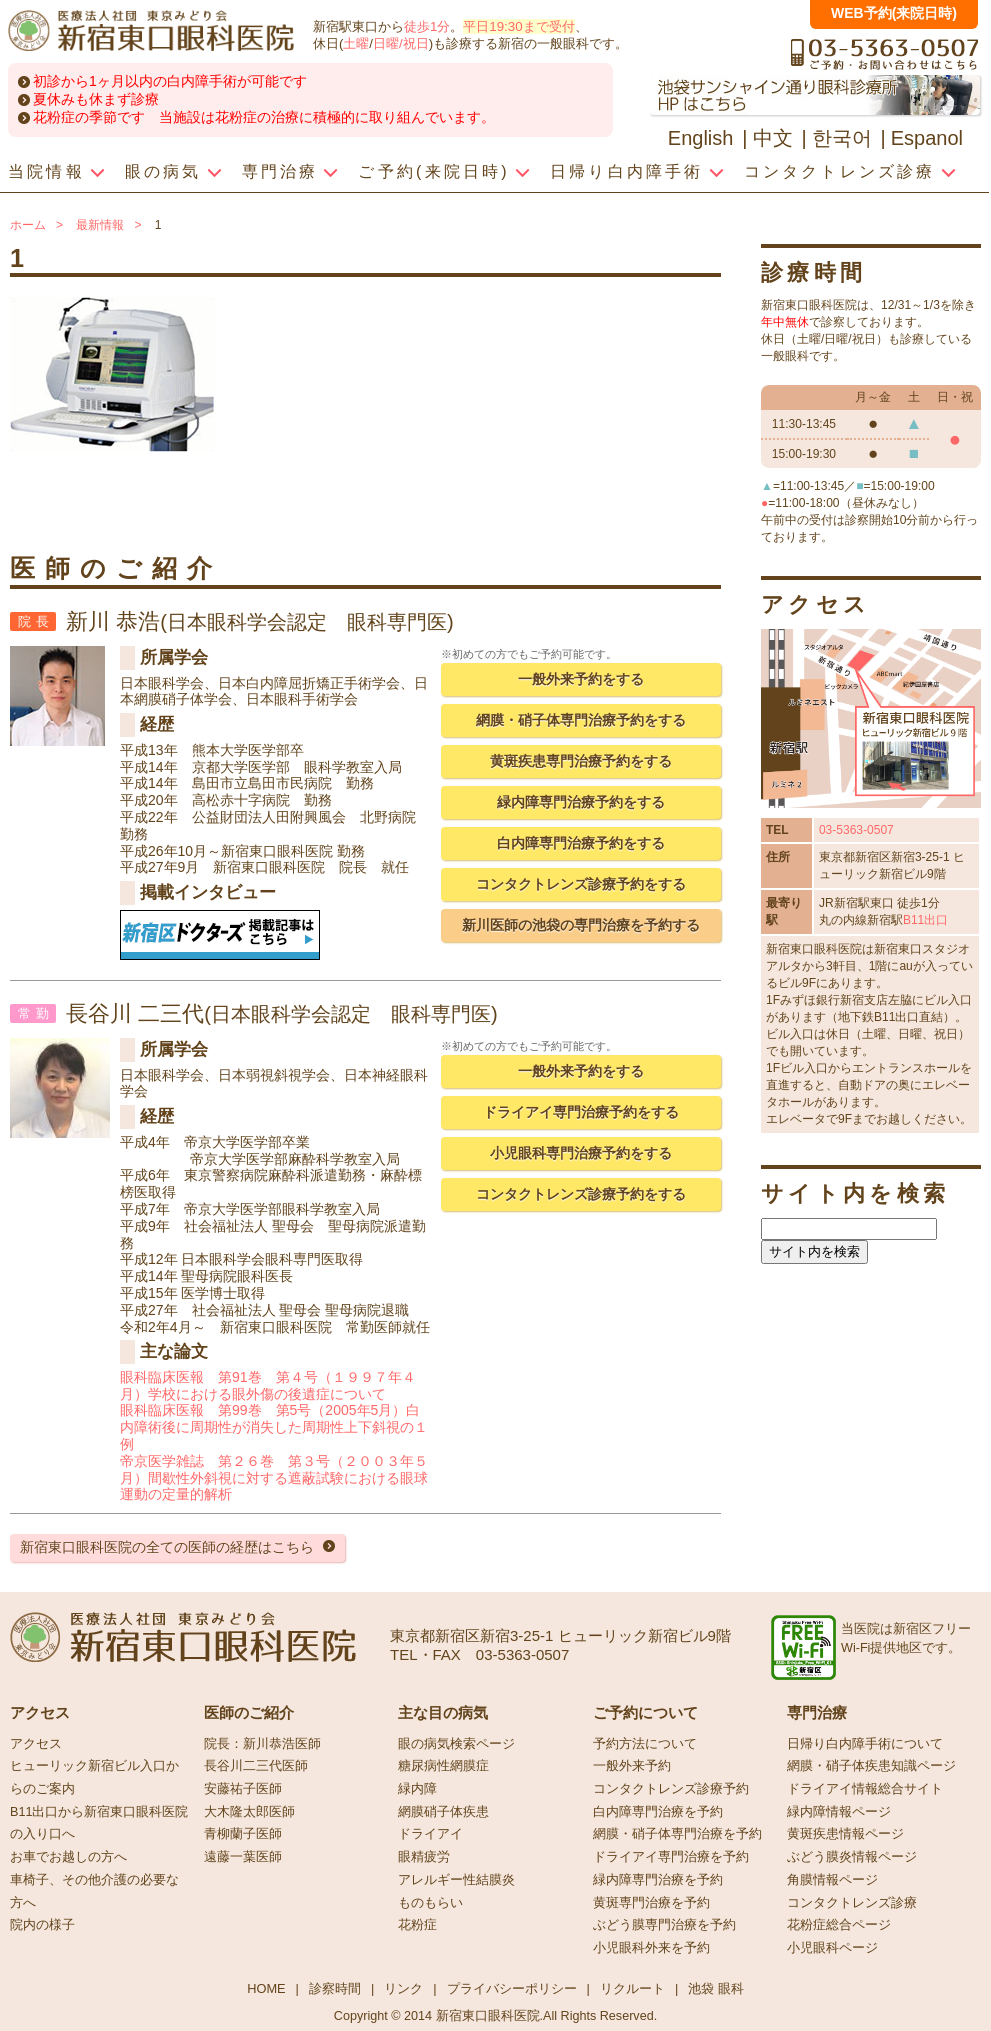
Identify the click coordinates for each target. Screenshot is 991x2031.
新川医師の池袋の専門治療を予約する (581, 925)
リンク (403, 1988)
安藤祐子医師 (243, 1789)
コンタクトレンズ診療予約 (671, 1789)
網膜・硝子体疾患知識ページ (871, 1766)
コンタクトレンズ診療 (852, 1903)
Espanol (927, 138)
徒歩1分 (427, 26)
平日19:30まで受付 (518, 26)
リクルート (632, 1988)
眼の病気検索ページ (456, 1744)
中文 (773, 138)
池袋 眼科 (716, 1988)
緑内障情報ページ (839, 1812)
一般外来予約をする (581, 679)
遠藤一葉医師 (243, 1857)
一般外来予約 (632, 1766)
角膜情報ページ (832, 1880)
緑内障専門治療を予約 (658, 1880)
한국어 (842, 138)
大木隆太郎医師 (249, 1812)
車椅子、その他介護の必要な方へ (94, 1891)
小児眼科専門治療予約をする (581, 1153)
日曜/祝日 (401, 43)
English (701, 138)
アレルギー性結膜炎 (456, 1880)
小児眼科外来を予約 (651, 1948)
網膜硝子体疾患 (443, 1812)
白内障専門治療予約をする (581, 843)
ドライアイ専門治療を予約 (671, 1857)
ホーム (28, 225)
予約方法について (645, 1744)
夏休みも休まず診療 (96, 99)
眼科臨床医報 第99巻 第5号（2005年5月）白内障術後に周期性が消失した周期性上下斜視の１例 (274, 1427)
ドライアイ (430, 1834)
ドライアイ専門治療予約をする (581, 1112)
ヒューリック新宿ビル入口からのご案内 (94, 1777)
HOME (266, 1988)
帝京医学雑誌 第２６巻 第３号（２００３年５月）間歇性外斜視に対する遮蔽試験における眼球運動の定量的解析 (274, 1478)
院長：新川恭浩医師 (262, 1744)
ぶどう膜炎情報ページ (852, 1857)
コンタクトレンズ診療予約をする (581, 884)
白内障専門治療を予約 (658, 1812)
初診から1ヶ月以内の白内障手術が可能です (170, 81)
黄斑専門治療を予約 (651, 1903)
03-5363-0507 (856, 830)
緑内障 (417, 1789)
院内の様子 (42, 1925)
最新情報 (100, 225)
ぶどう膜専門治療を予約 (664, 1925)
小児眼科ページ (832, 1948)
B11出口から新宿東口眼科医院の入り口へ (99, 1823)
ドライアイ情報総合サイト (865, 1789)
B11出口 (925, 920)
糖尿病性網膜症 (443, 1766)
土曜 (356, 43)
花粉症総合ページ (839, 1925)
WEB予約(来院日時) (894, 13)
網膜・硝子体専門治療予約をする (581, 720)
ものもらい (430, 1903)
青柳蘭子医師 (243, 1834)
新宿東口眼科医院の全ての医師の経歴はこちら (167, 1547)
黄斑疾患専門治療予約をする (581, 761)
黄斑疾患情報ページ (845, 1834)
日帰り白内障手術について (865, 1744)
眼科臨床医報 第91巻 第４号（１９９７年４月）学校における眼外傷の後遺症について (268, 1385)
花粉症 (417, 1925)
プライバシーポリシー (512, 1988)
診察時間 (335, 1988)
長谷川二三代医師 (256, 1766)
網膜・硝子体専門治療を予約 (677, 1834)
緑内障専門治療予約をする (581, 802)
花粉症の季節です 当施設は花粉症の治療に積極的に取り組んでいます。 (264, 117)
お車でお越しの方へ (68, 1857)
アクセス (36, 1744)
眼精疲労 (424, 1857)
